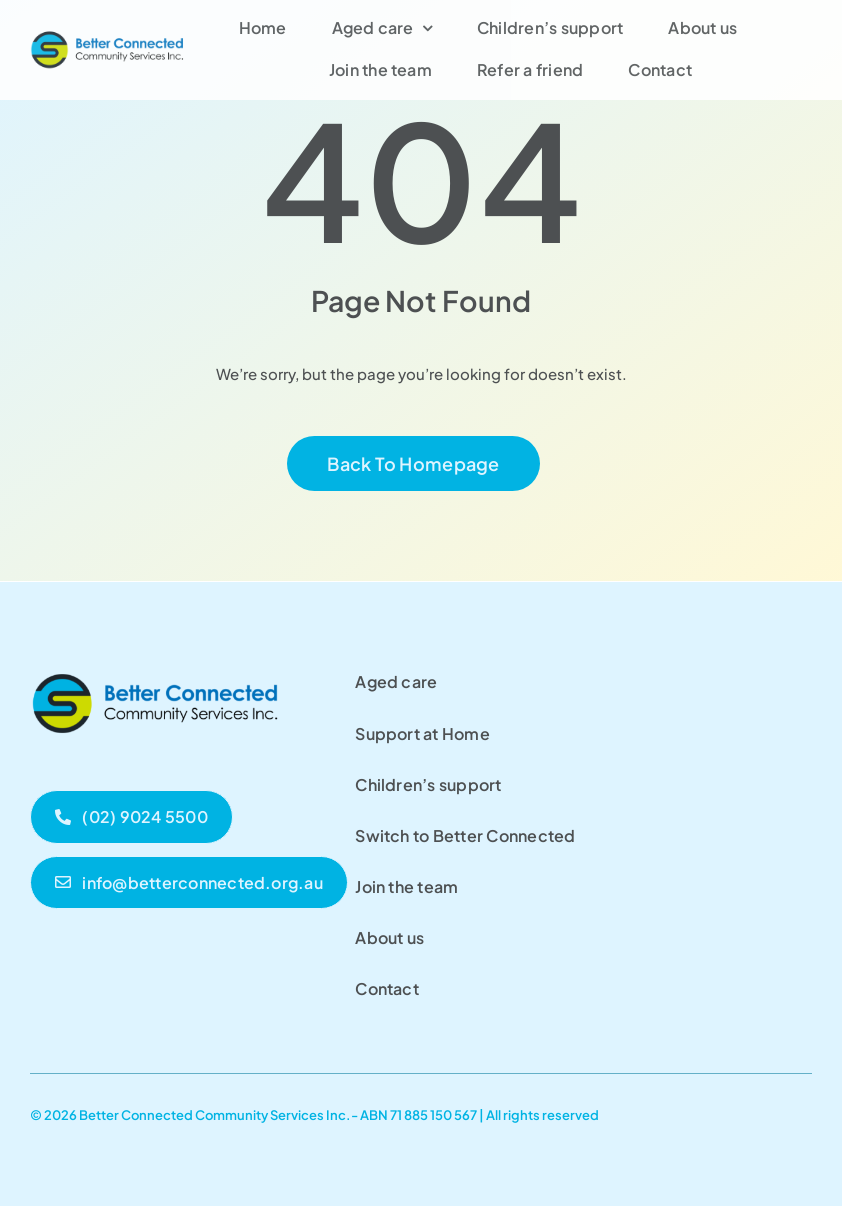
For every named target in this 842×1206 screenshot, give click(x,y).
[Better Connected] (108, 36)
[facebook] (804, 1111)
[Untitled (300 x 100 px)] (155, 669)
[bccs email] (189, 882)
